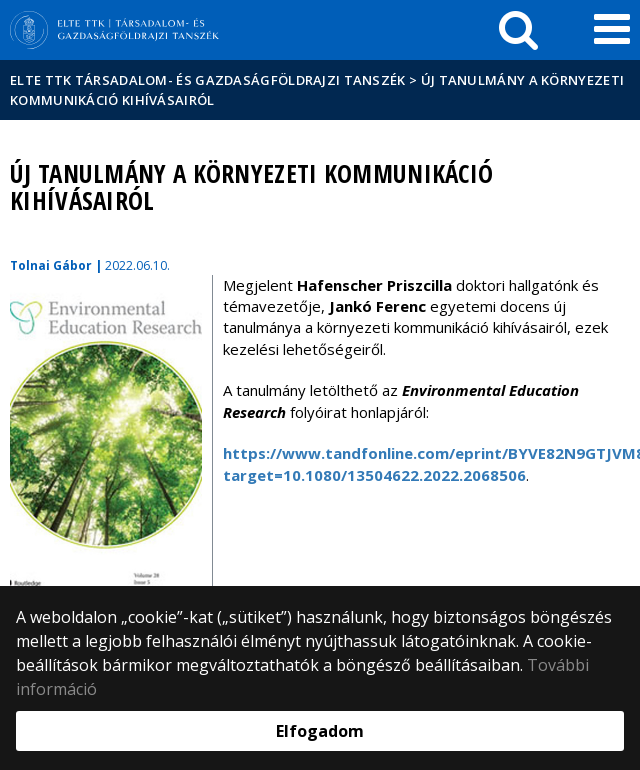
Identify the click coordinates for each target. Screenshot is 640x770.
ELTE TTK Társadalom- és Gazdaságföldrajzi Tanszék (208, 80)
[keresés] (518, 30)
